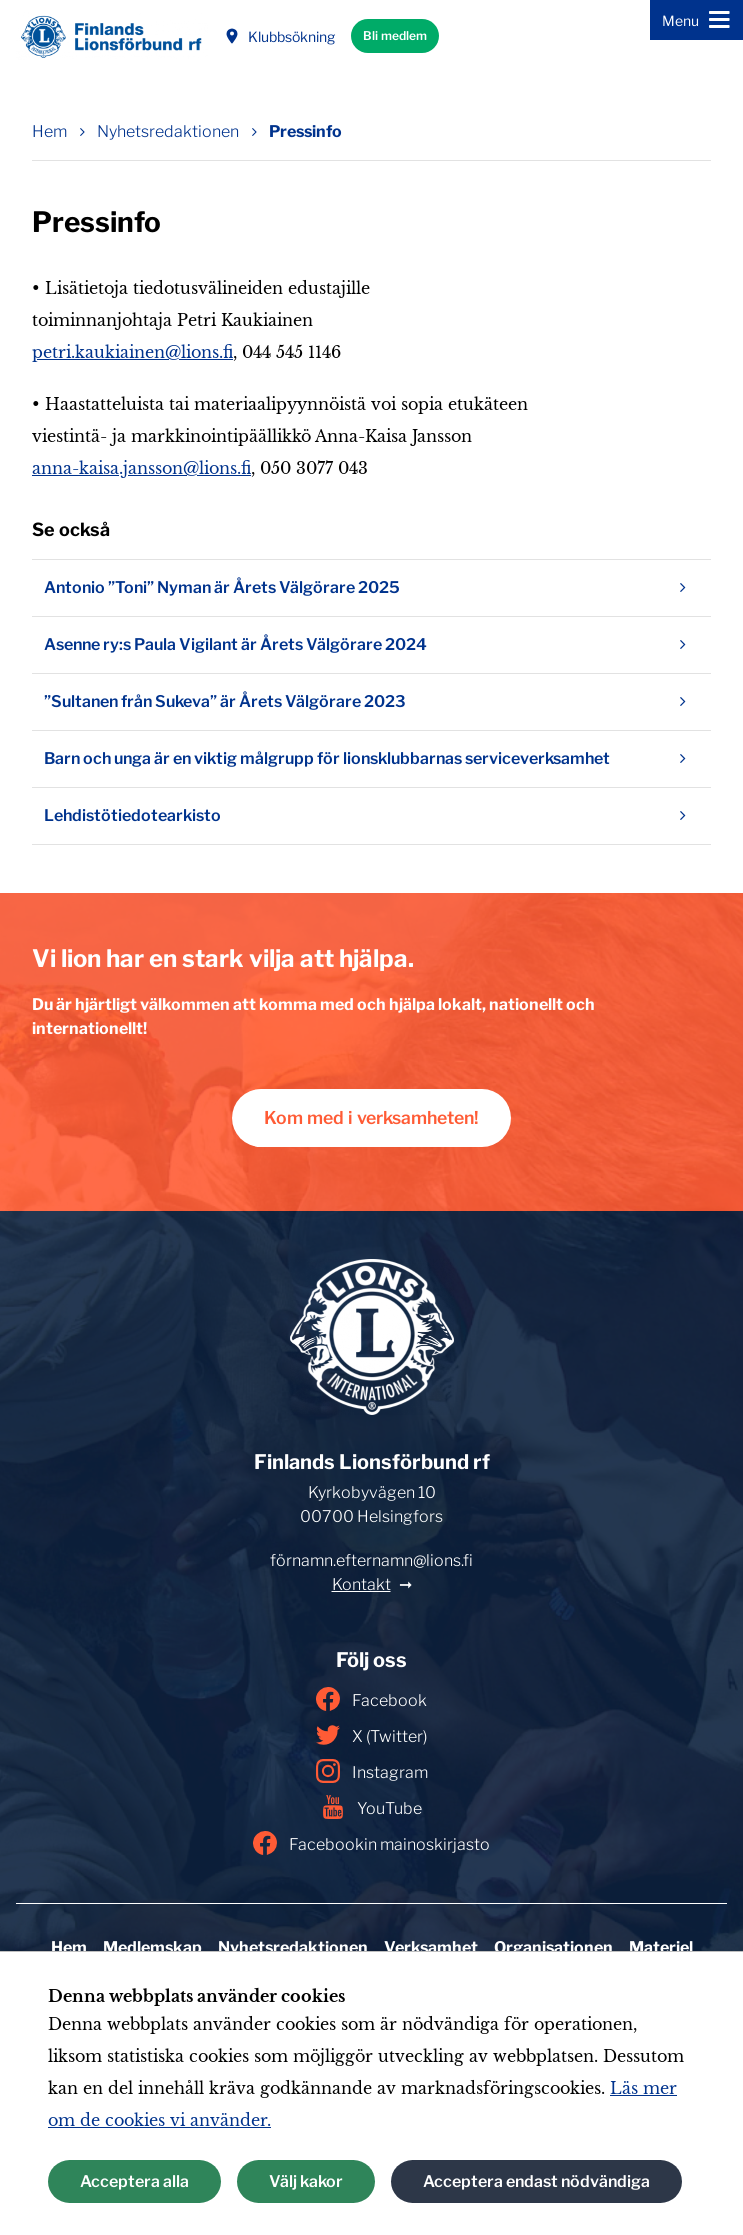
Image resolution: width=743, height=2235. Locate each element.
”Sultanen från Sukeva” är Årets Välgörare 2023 (371, 702)
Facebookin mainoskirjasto (371, 1843)
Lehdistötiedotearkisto (371, 816)
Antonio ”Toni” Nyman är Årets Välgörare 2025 (371, 588)
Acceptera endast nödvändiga (536, 2181)
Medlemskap (152, 1947)
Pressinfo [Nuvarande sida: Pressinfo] (305, 131)
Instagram (372, 1771)
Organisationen (553, 1947)
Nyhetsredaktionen (293, 1947)
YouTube (371, 1807)
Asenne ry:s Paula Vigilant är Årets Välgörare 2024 (371, 645)
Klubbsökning (279, 36)
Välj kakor (306, 2181)
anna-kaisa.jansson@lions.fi (141, 468)
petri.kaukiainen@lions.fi (132, 352)
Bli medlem (395, 35)
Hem (69, 1947)
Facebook (371, 1699)
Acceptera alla (134, 2181)
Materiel (661, 1947)
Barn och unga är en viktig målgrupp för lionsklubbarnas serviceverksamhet (371, 759)
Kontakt (361, 1584)
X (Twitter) (371, 1735)
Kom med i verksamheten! (371, 1117)
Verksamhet (431, 1947)
